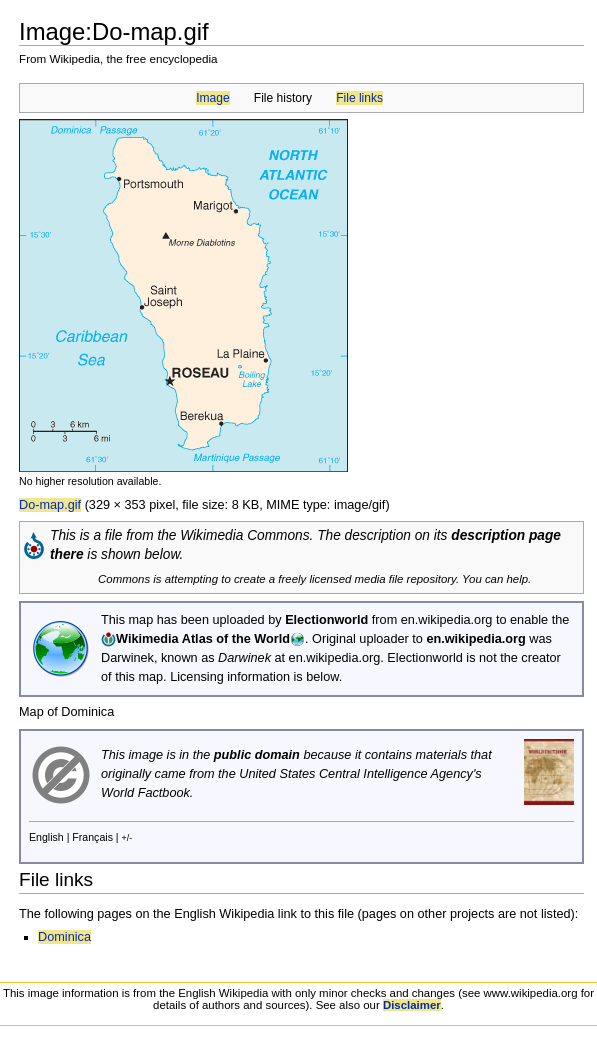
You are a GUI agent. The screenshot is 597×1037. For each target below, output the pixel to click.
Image (212, 98)
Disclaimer (412, 1005)
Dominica (64, 937)
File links (359, 98)
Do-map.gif (50, 505)
